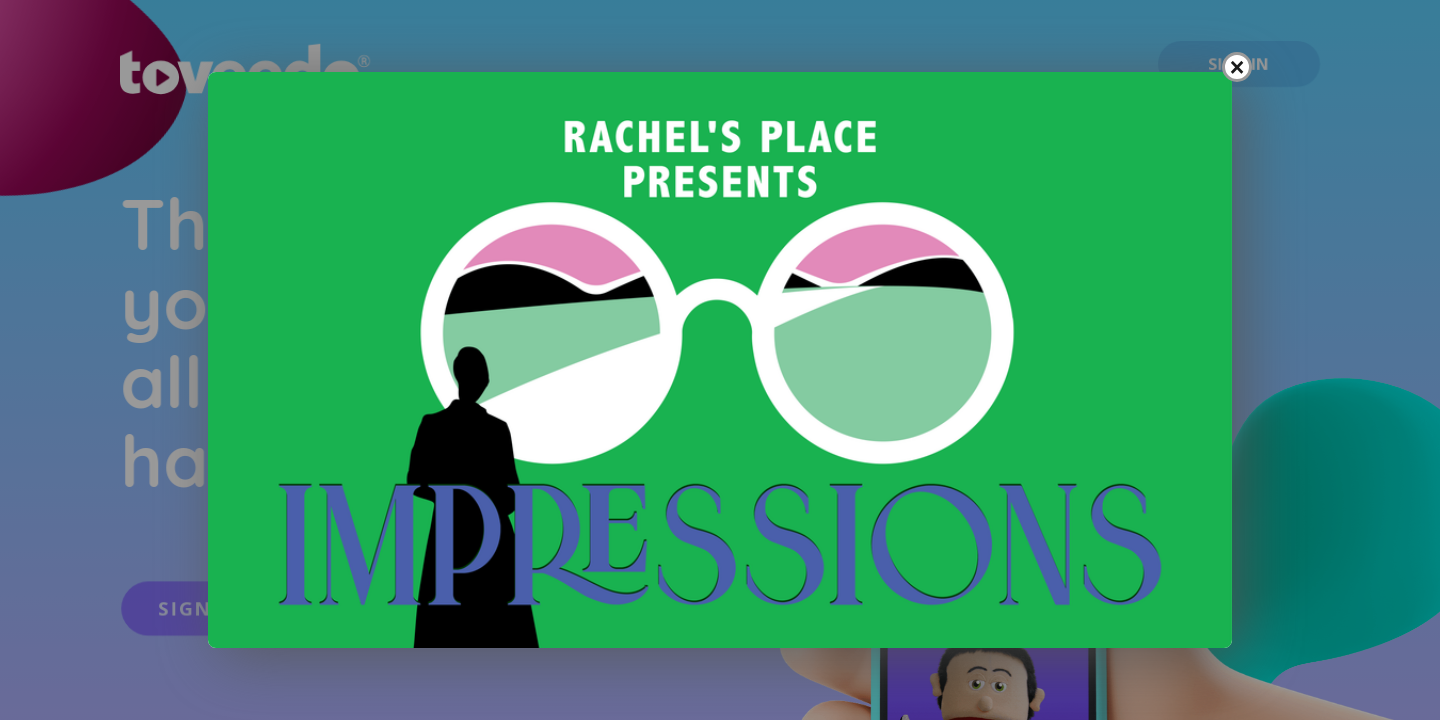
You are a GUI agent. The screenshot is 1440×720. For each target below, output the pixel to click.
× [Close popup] (1237, 67)
